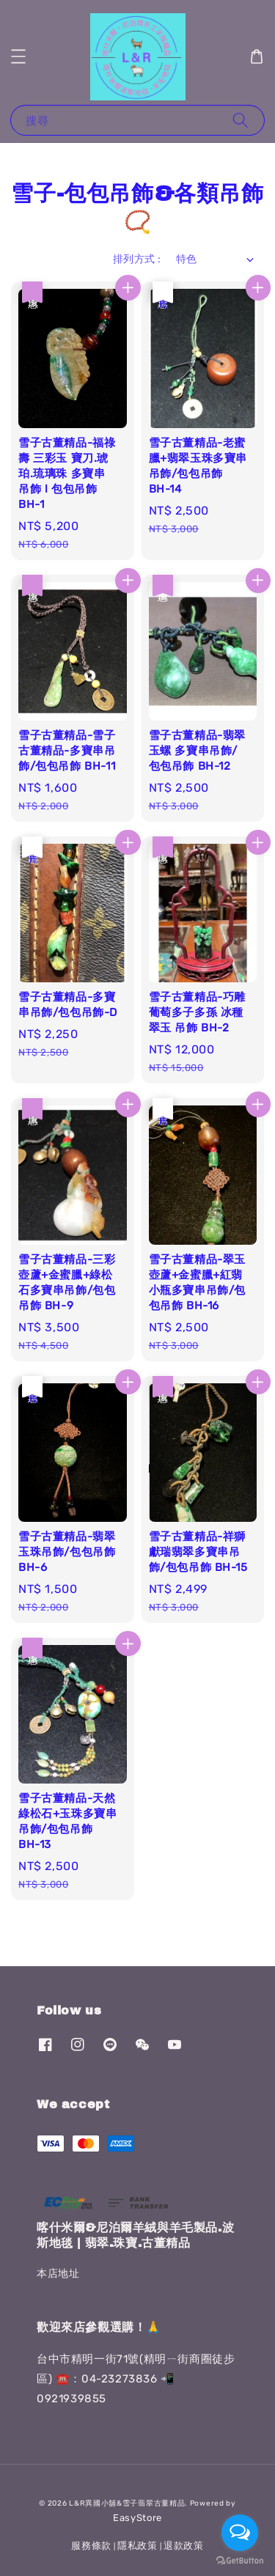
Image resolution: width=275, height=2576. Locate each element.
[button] (18, 56)
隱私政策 (137, 2545)
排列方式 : (137, 259)
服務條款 (91, 2545)
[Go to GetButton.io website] (239, 2561)
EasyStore (137, 2517)
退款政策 (184, 2545)
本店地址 (58, 2273)
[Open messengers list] (239, 2532)
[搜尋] (240, 120)
